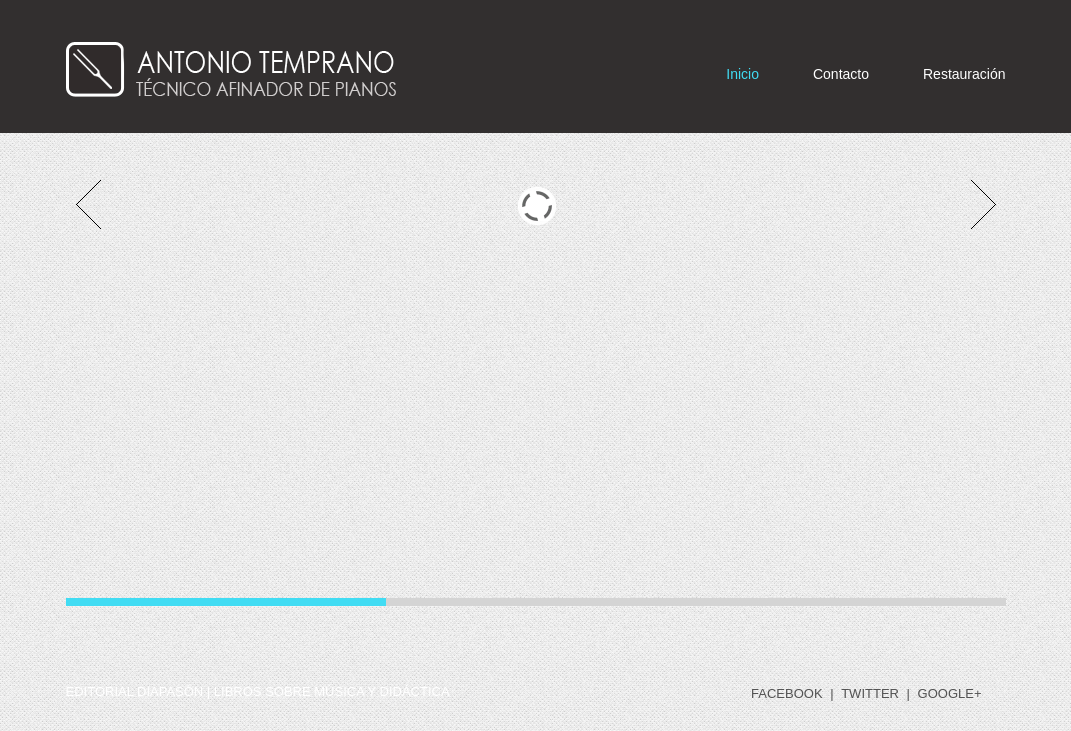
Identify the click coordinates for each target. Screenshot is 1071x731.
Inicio (742, 74)
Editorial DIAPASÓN (135, 691)
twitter (870, 693)
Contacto (841, 74)
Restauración (964, 74)
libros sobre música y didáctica (332, 691)
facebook (787, 693)
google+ (950, 693)
